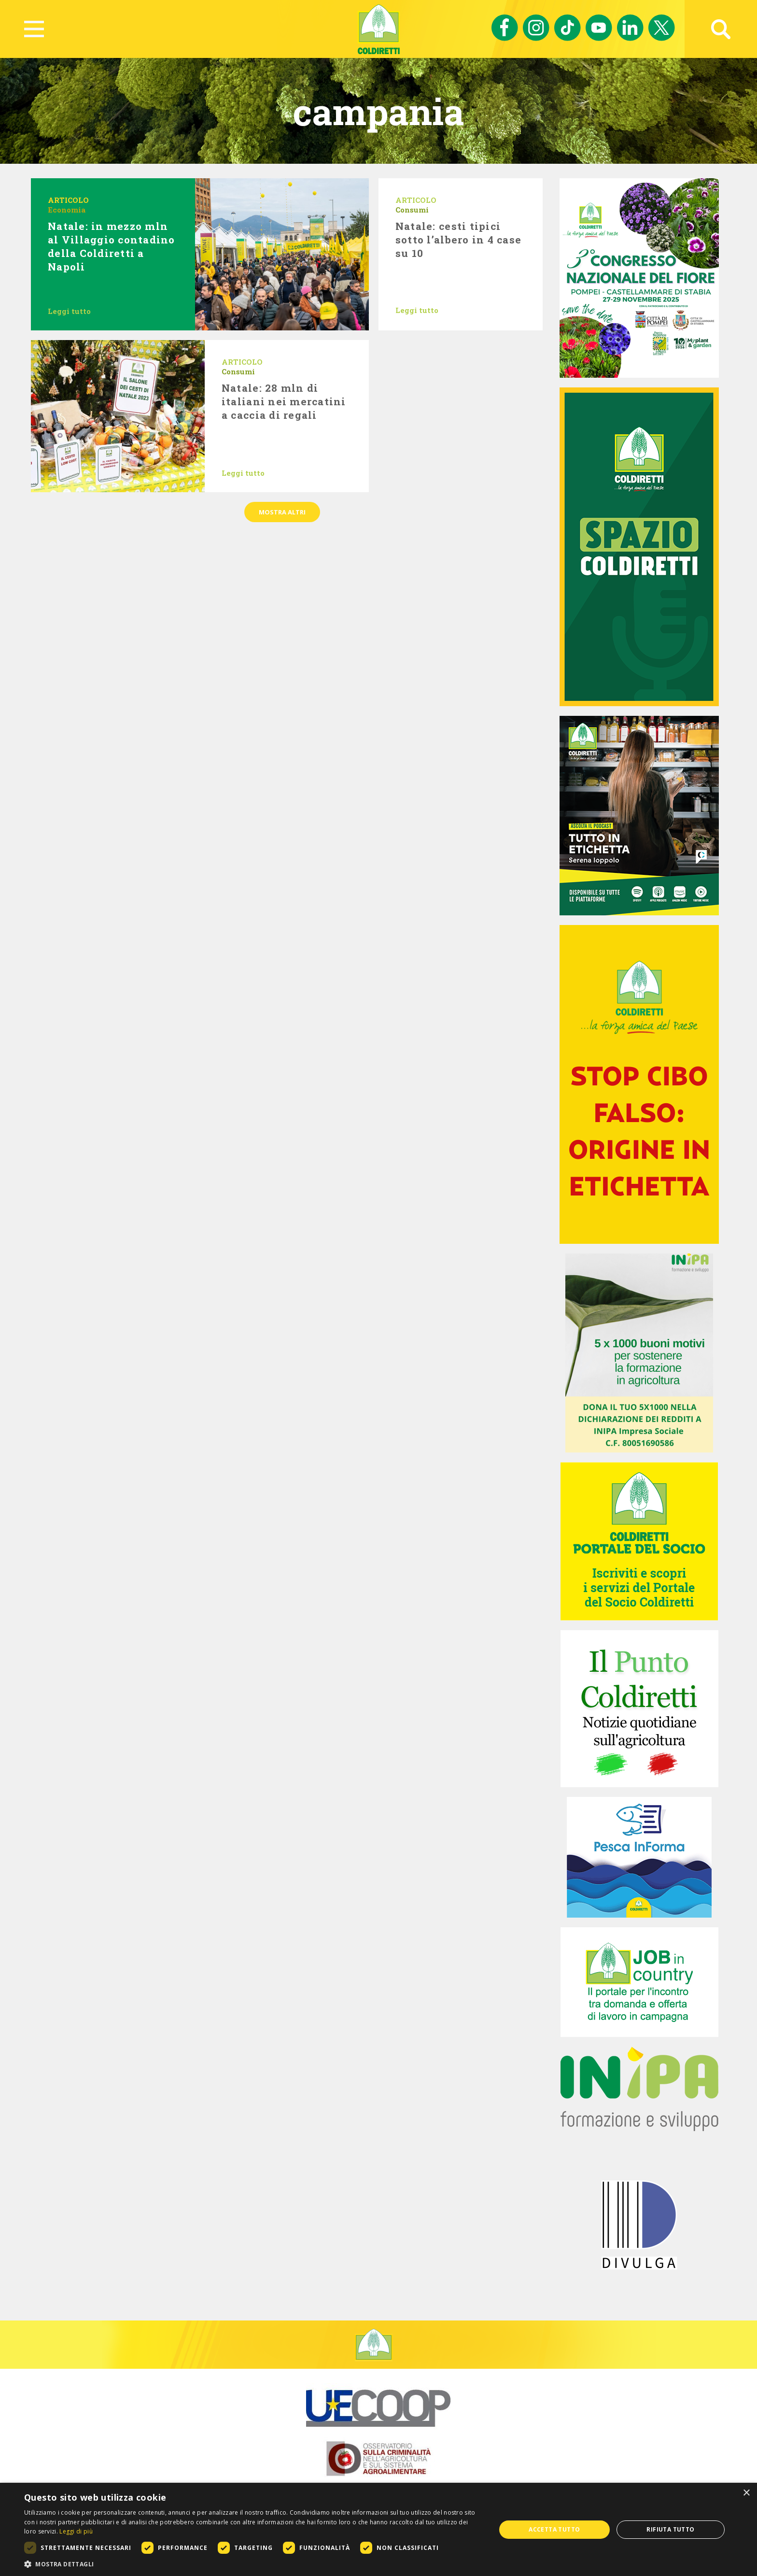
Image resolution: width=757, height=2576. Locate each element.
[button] (253, 2564)
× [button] (746, 2493)
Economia (66, 209)
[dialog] (378, 2529)
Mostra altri (282, 512)
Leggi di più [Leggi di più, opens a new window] (76, 2531)
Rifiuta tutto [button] (670, 2529)
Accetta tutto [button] (554, 2529)
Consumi (412, 209)
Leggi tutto (69, 311)
